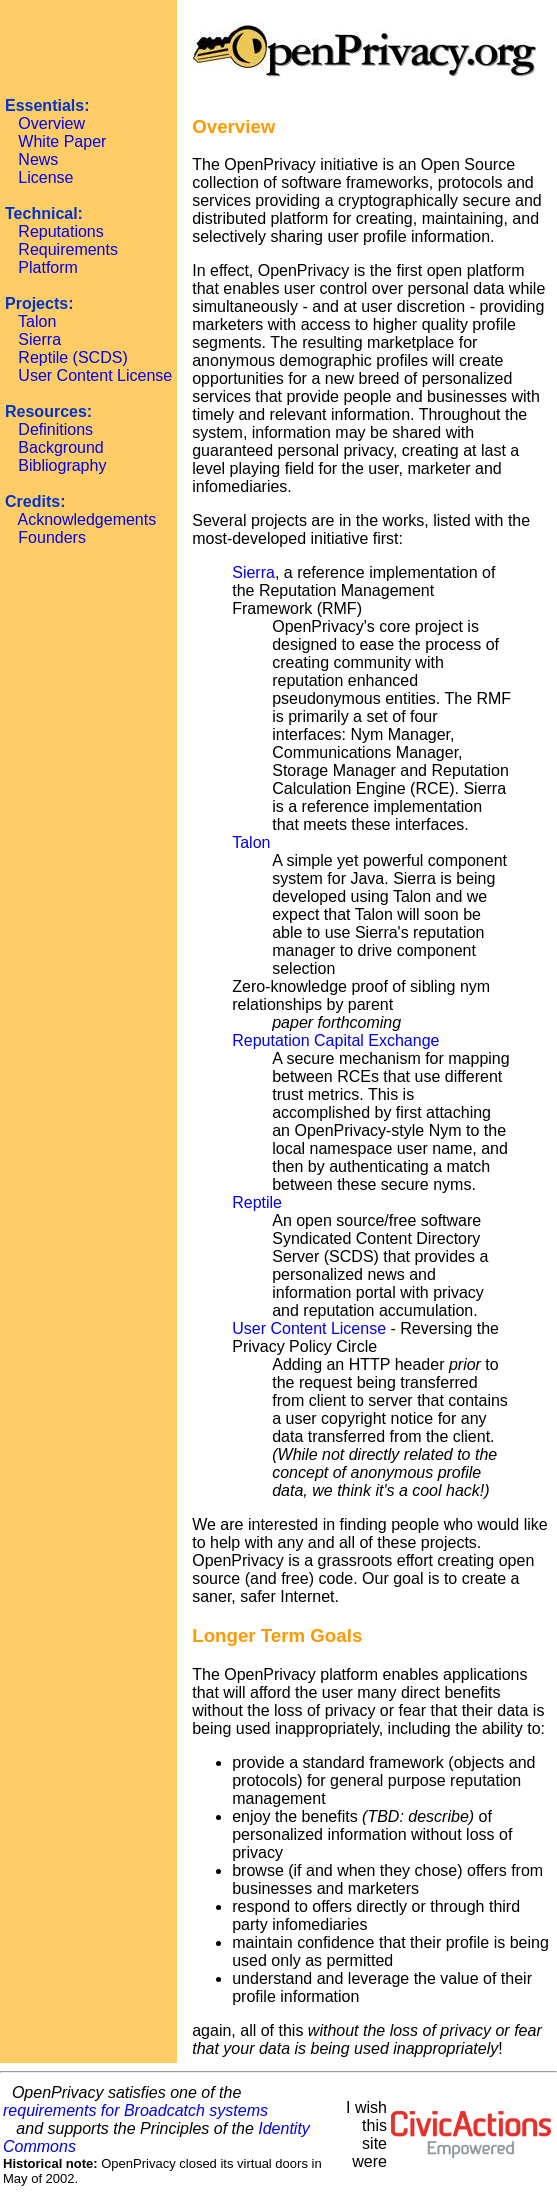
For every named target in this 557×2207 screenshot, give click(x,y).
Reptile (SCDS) (72, 357)
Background (60, 447)
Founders (52, 537)
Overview (51, 123)
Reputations (60, 231)
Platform (48, 267)
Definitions (55, 429)
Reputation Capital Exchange (335, 1040)
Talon (37, 321)
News (38, 159)
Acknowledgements (86, 519)
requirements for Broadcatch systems (135, 2110)
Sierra (39, 339)
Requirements (68, 249)
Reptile (257, 1202)
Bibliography (62, 465)
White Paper (62, 141)
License (45, 177)
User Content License (95, 375)
